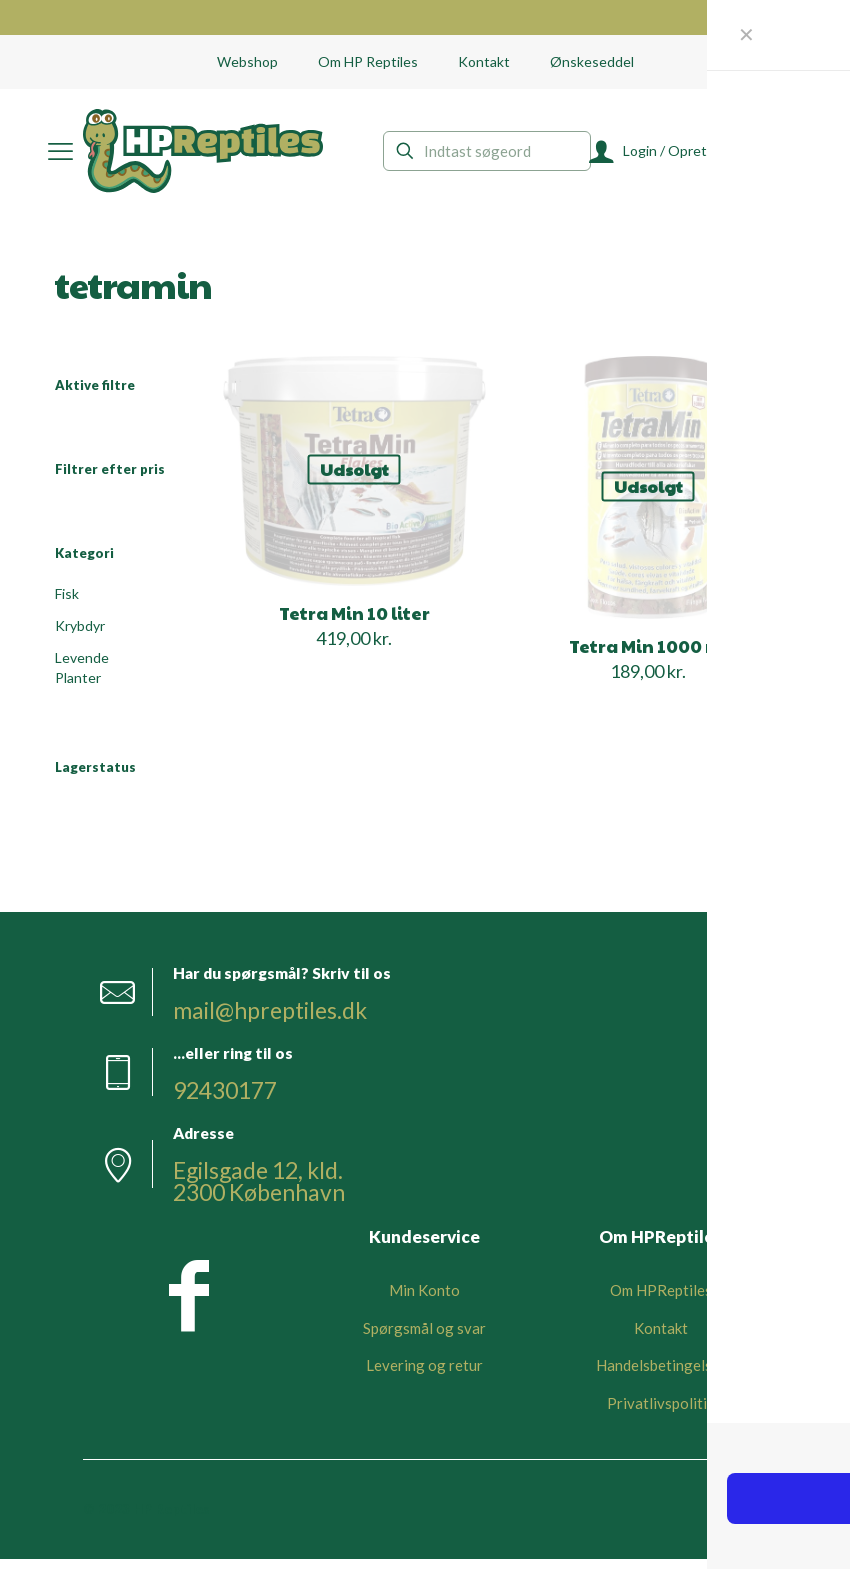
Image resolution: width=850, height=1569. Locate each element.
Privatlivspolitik (660, 1412)
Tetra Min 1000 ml (648, 646)
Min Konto (424, 1300)
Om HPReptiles (661, 1300)
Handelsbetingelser (661, 1375)
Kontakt (661, 1337)
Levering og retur (424, 1375)
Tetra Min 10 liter (354, 613)
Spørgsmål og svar (424, 1337)
